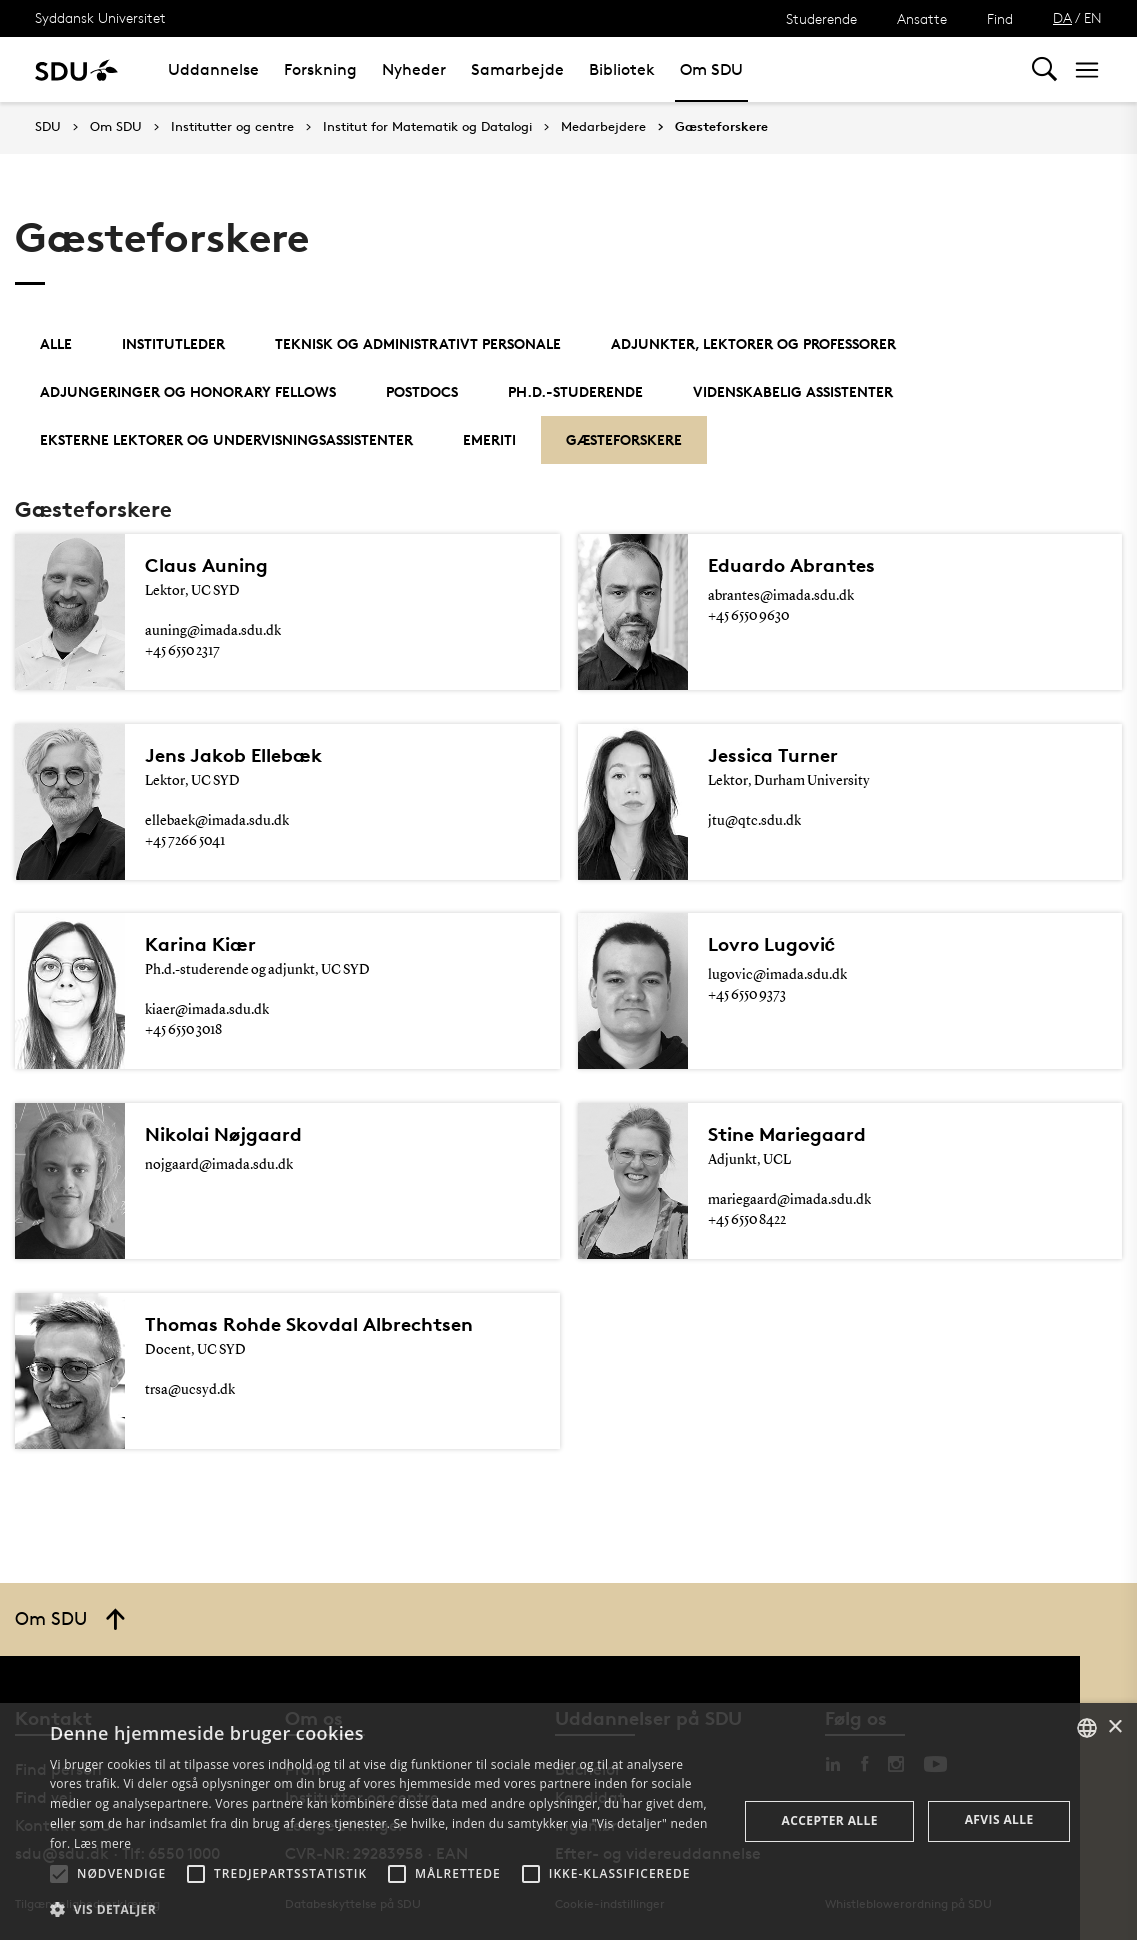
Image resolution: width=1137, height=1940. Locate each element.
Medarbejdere (603, 127)
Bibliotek (622, 69)
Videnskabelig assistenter (793, 391)
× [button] (1114, 1727)
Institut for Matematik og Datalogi (427, 127)
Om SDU (711, 69)
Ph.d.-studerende (575, 391)
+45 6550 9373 (747, 995)
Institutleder (173, 343)
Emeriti (489, 439)
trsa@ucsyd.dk (190, 1390)
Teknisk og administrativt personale (418, 343)
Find (1000, 18)
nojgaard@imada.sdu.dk (219, 1165)
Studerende (821, 18)
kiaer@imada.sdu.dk (207, 1010)
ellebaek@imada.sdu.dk (217, 821)
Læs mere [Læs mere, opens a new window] (102, 1843)
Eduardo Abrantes (791, 565)
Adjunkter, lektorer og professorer (753, 343)
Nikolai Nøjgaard (223, 1134)
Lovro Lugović (772, 944)
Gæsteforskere (721, 127)
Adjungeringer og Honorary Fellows (188, 391)
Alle (56, 343)
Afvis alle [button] (999, 1819)
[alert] (568, 1821)
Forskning (320, 69)
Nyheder (414, 69)
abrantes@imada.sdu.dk (781, 596)
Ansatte (922, 18)
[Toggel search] (1044, 69)
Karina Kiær (200, 944)
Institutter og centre (232, 127)
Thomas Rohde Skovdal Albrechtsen (309, 1324)
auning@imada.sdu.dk (213, 631)
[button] (59, 1874)
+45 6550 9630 (748, 616)
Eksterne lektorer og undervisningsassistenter (226, 439)
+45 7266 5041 (185, 841)
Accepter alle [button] (830, 1820)
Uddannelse (213, 69)
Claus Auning (206, 565)
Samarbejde (517, 69)
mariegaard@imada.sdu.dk (789, 1200)
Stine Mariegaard (787, 1134)
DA (1062, 17)
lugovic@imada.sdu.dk (777, 975)
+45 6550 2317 (182, 651)
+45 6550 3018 (183, 1030)
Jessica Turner (773, 755)
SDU (48, 126)
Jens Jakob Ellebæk (233, 755)
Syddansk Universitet (100, 17)
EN (1093, 17)
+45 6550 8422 (747, 1220)
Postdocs (422, 391)
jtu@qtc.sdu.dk (754, 821)
